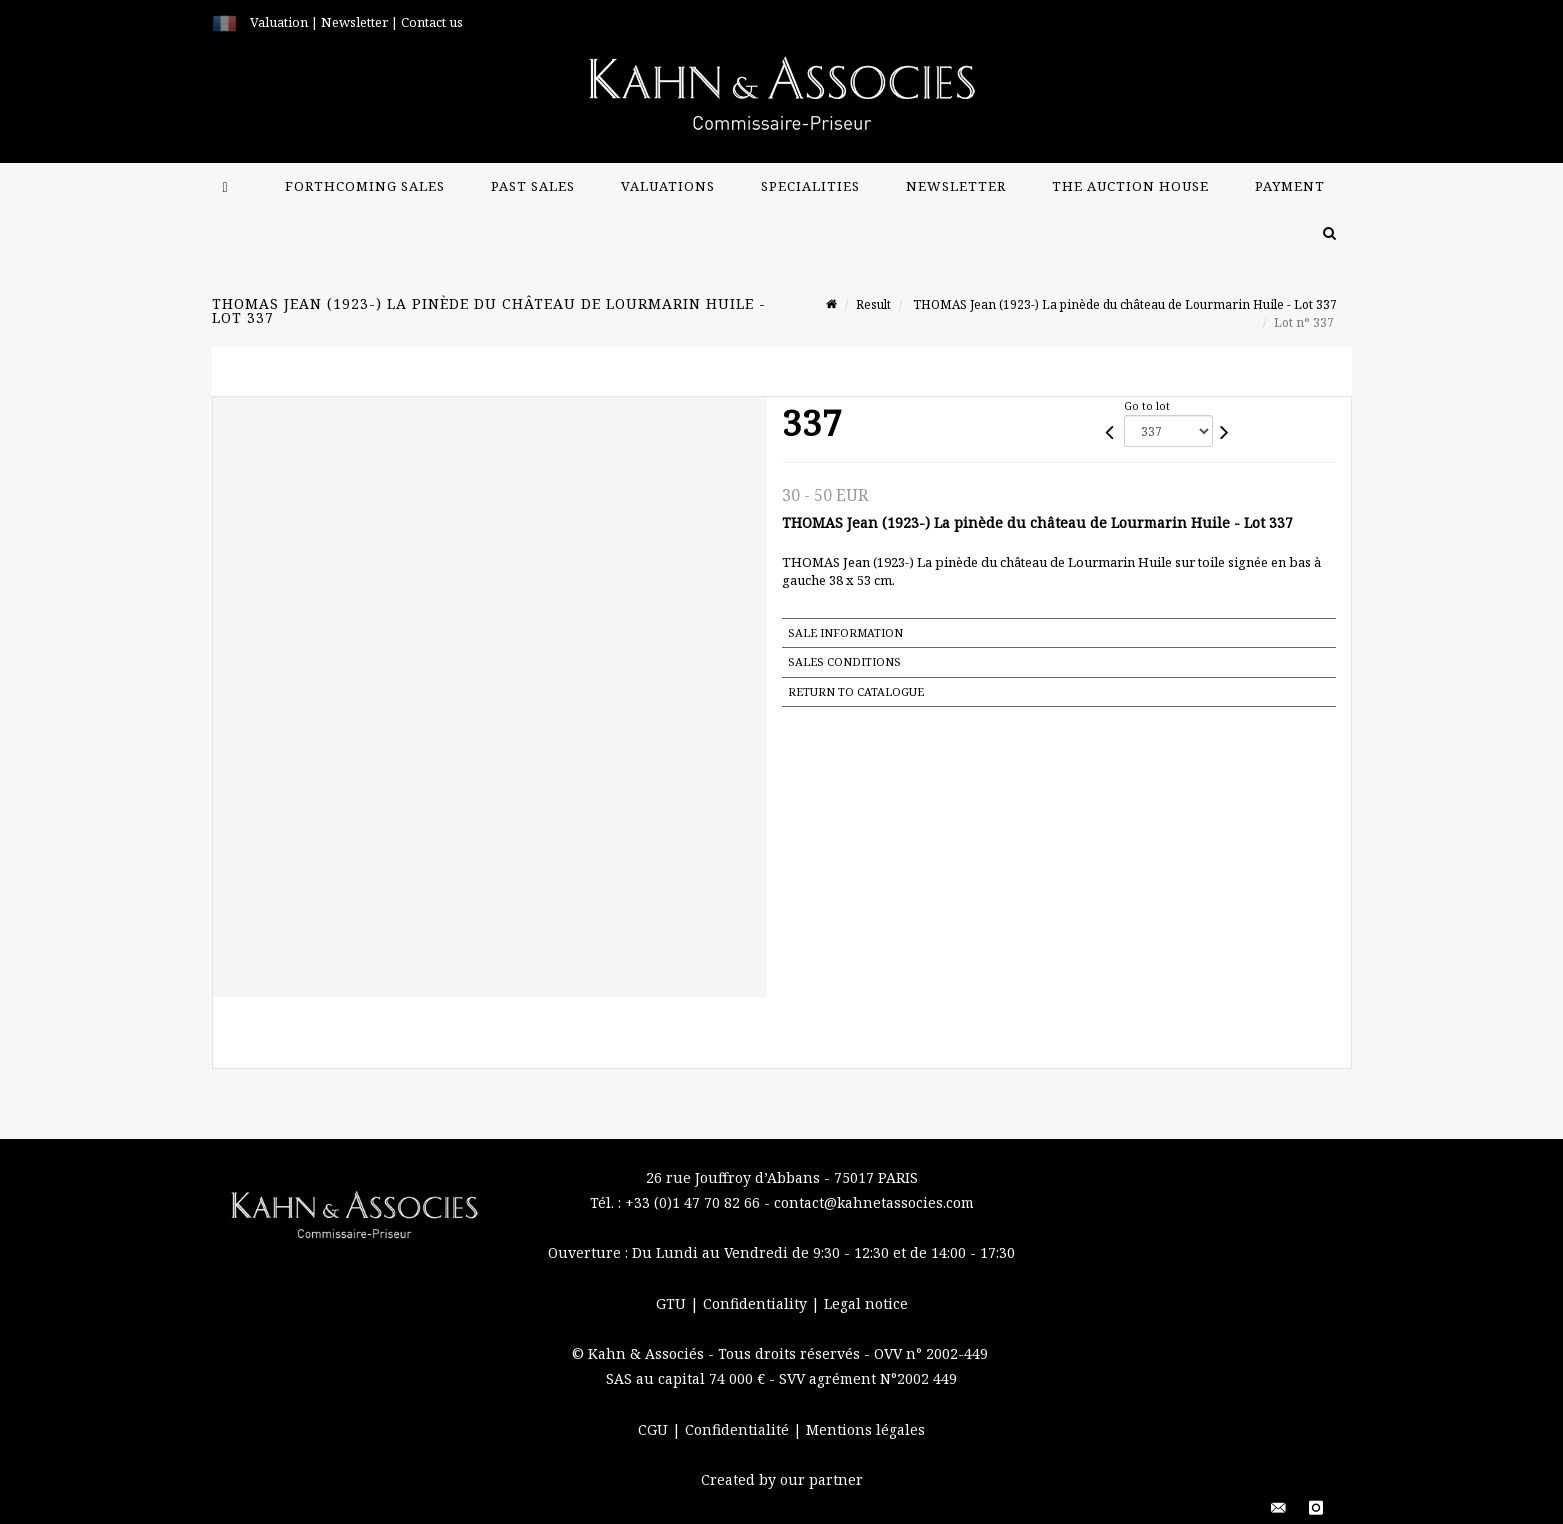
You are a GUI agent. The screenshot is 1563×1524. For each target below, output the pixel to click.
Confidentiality (757, 1303)
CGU (655, 1429)
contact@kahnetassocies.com (874, 1202)
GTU (673, 1303)
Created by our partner (782, 1479)
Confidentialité (739, 1429)
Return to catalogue (856, 691)
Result (873, 304)
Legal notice (866, 1303)
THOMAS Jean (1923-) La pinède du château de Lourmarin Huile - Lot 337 (1123, 304)
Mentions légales (865, 1429)
